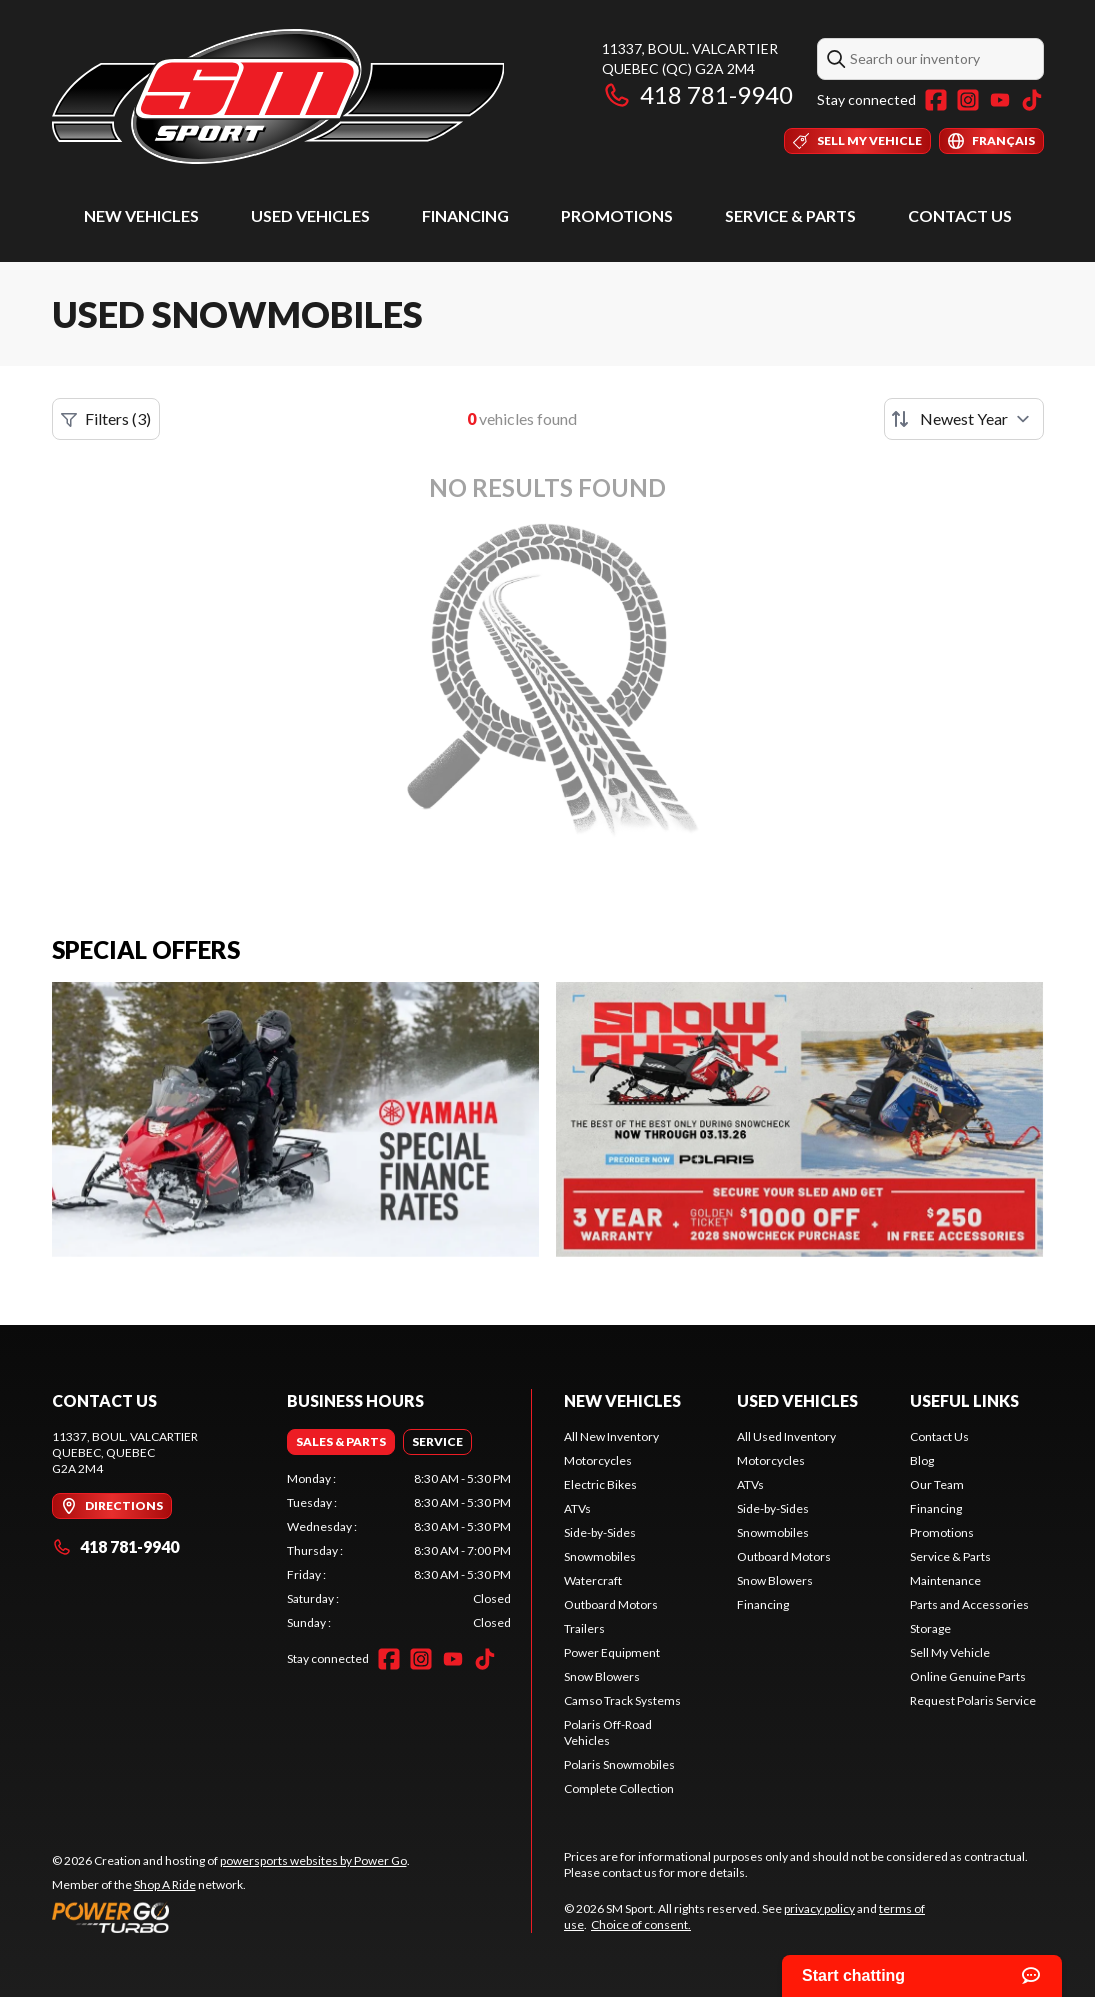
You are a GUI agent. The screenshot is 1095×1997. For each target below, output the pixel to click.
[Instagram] (968, 100)
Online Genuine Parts (968, 1676)
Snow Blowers (602, 1676)
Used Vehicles (310, 215)
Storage (930, 1628)
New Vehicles (141, 215)
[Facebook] (936, 100)
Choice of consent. (641, 1924)
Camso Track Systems (622, 1700)
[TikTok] (1032, 100)
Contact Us (960, 215)
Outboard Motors (611, 1604)
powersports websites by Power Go (313, 1860)
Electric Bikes (600, 1484)
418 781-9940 (697, 94)
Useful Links (964, 1400)
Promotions (617, 215)
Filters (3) (106, 419)
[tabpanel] (399, 1551)
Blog (922, 1460)
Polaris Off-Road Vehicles (608, 1732)
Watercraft (593, 1580)
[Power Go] (231, 1917)
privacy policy (819, 1908)
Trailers (584, 1628)
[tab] (341, 1442)
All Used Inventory (786, 1436)
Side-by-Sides (600, 1532)
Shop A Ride (165, 1884)
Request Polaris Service (973, 1700)
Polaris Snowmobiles (619, 1764)
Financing (465, 215)
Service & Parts (790, 215)
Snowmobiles (600, 1556)
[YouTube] (1000, 100)
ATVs (577, 1508)
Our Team (937, 1484)
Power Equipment (612, 1652)
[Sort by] (964, 419)
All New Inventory (611, 1436)
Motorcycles (598, 1460)
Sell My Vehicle (950, 1652)
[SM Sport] (278, 96)
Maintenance (945, 1580)
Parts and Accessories (969, 1604)
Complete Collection (619, 1788)
